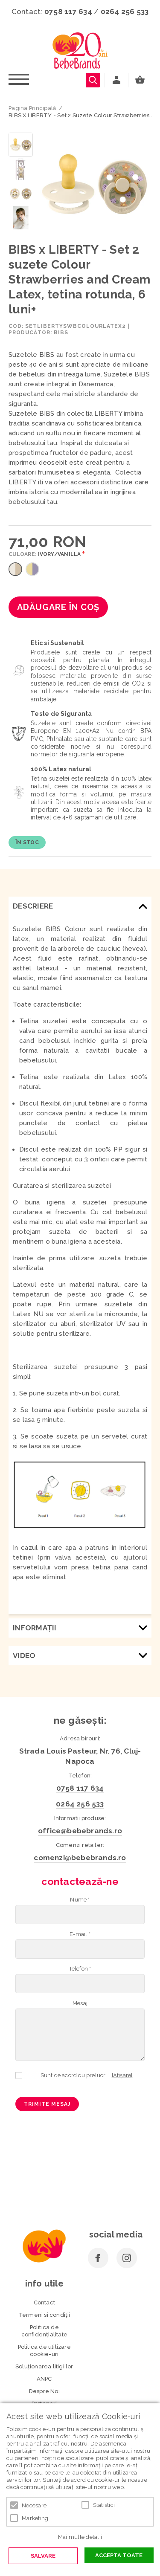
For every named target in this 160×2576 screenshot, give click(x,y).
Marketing (35, 2518)
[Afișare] (122, 2075)
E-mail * (80, 1934)
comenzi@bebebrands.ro (80, 1857)
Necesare (34, 2505)
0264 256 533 (125, 11)
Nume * (80, 1899)
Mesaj (80, 2003)
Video (24, 1655)
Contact (44, 2302)
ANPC (44, 2379)
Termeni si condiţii (44, 2315)
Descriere (33, 906)
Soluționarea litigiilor (44, 2366)
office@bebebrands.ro (80, 1830)
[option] (94, 185)
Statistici (104, 2505)
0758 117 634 (68, 11)
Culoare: (45, 554)
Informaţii (35, 1628)
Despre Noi (44, 2391)
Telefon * (80, 1968)
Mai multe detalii (80, 2537)
